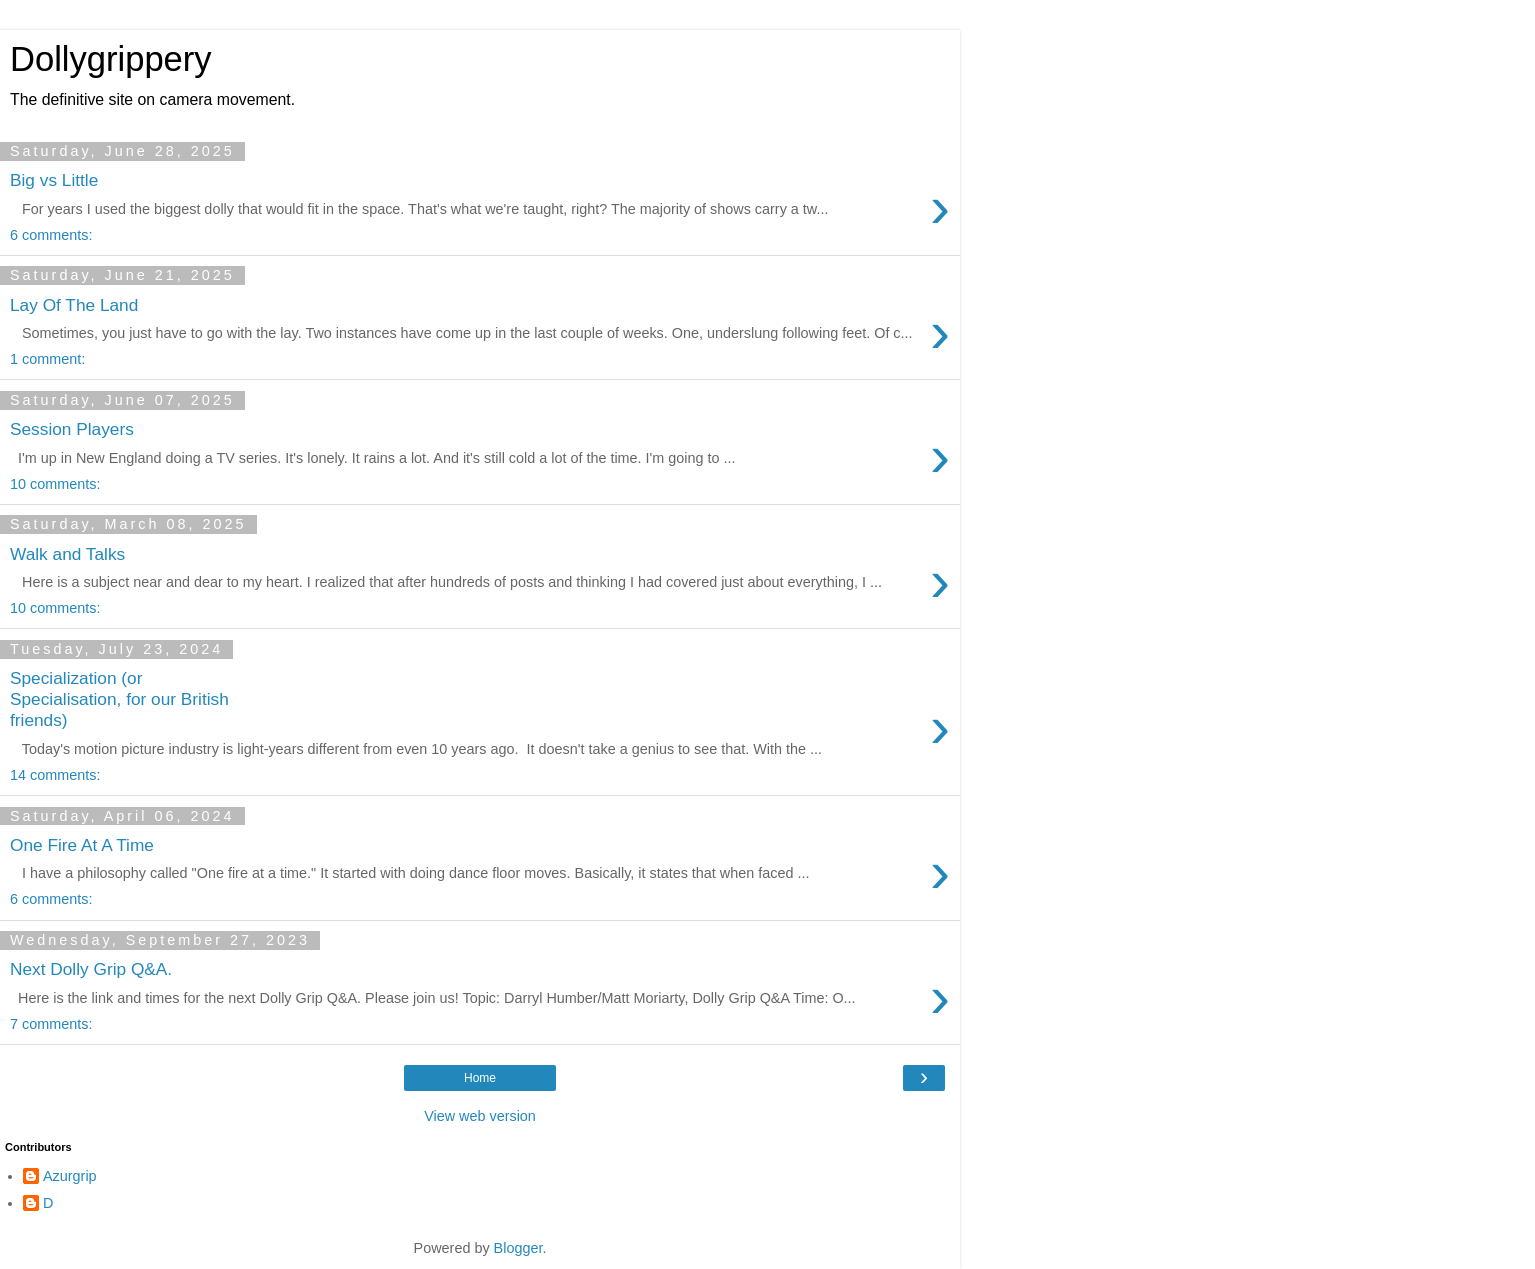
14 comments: (55, 775)
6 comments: (51, 235)
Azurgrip (70, 1176)
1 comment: (47, 359)
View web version (480, 1116)
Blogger (518, 1248)
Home (480, 1078)
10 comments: (55, 484)
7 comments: (51, 1024)
